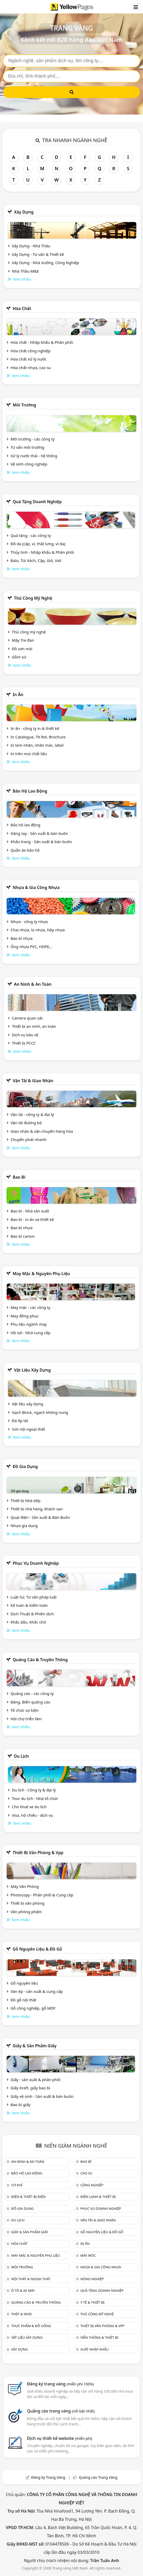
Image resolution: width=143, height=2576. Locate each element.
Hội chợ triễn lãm (26, 1718)
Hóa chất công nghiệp (31, 350)
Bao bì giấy (20, 2104)
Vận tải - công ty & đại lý (32, 1114)
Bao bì (19, 1177)
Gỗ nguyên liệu (24, 1983)
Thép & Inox (21, 2314)
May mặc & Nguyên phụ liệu (41, 1273)
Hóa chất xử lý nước (29, 359)
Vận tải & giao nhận (33, 1080)
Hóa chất (22, 308)
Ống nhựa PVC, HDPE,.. (31, 946)
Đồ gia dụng (25, 1466)
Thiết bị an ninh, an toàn (34, 1026)
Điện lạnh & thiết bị (98, 2196)
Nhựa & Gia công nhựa (36, 887)
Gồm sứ (19, 656)
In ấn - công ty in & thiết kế (35, 728)
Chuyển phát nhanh (28, 1139)
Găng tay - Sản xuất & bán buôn (39, 833)
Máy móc (88, 2255)
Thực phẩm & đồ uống (31, 2326)
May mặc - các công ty (30, 1307)
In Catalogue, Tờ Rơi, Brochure (38, 736)
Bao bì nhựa (21, 938)
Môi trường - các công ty (33, 439)
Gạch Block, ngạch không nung (40, 1412)
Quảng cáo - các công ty (32, 1693)
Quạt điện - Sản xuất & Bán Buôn (40, 1517)
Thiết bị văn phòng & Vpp (38, 1852)
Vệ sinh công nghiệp (29, 464)
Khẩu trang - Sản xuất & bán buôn (41, 841)
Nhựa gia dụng (24, 1525)
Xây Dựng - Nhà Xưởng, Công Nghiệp (45, 262)
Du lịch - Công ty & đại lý (34, 1789)
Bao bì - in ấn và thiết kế (32, 1219)
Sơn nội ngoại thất (28, 1429)
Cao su (86, 2173)
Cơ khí (16, 2185)
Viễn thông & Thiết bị (99, 2337)
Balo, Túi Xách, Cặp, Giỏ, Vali (36, 560)
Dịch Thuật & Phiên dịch (32, 1613)
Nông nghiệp (92, 2279)
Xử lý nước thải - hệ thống (34, 455)
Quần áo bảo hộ (25, 850)
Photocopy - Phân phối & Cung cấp (42, 1894)
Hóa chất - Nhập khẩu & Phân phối (42, 342)
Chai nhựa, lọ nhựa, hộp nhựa (38, 929)
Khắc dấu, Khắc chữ (28, 1622)
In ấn (18, 694)
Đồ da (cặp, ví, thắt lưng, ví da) (38, 543)
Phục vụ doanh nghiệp (36, 1563)
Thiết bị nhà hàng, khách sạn (37, 1508)
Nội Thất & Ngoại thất (30, 2279)
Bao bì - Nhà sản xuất (30, 1210)
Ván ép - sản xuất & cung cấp (37, 1991)
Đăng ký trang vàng (60, 2384)
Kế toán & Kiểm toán (29, 1605)
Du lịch (21, 1756)
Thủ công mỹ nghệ (33, 598)
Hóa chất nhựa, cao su (31, 367)
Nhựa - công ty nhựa (29, 921)
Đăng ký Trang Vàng (48, 2477)
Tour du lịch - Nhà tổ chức (35, 1798)
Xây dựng (23, 212)
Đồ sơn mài (22, 648)
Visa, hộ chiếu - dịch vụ (32, 1815)
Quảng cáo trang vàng (61, 2411)
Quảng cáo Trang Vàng (98, 2477)
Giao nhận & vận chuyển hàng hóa (42, 1131)
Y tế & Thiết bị (92, 2302)
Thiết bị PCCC (24, 1043)
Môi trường (24, 405)
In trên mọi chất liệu (29, 753)
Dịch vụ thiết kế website (59, 2438)
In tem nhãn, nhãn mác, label (37, 745)
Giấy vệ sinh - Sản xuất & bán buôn (42, 2096)
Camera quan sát (27, 1018)
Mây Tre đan (23, 640)
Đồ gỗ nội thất (24, 1999)
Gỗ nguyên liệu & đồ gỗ (37, 1949)
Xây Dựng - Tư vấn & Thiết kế (38, 254)
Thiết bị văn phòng (28, 1903)
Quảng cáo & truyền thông (40, 1659)
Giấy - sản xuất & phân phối (36, 2079)
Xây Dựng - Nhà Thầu (31, 245)
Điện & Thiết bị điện (28, 2196)
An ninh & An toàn (33, 984)
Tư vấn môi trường (27, 447)
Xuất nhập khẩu (94, 2349)
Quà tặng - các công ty (31, 535)
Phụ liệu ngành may (29, 1324)
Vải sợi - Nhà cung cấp (31, 1332)
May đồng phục (25, 1315)
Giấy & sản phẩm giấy (34, 2046)
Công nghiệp (91, 2185)
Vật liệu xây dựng (32, 1370)
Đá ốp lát (20, 1420)
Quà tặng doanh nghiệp (37, 501)
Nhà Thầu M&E (25, 271)
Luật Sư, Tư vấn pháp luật (34, 1597)
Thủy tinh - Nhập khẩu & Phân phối (42, 552)
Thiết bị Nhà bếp (25, 1500)
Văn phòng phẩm (26, 1911)
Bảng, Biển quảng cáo (30, 1702)
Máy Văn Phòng (25, 1886)
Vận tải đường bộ (26, 1122)
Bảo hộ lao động (30, 791)
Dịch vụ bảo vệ (25, 1034)
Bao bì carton (23, 1236)
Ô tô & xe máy (23, 2290)
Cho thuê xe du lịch (29, 1806)
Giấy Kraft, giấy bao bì (30, 2087)
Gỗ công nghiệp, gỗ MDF (33, 2008)
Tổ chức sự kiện (25, 1710)
